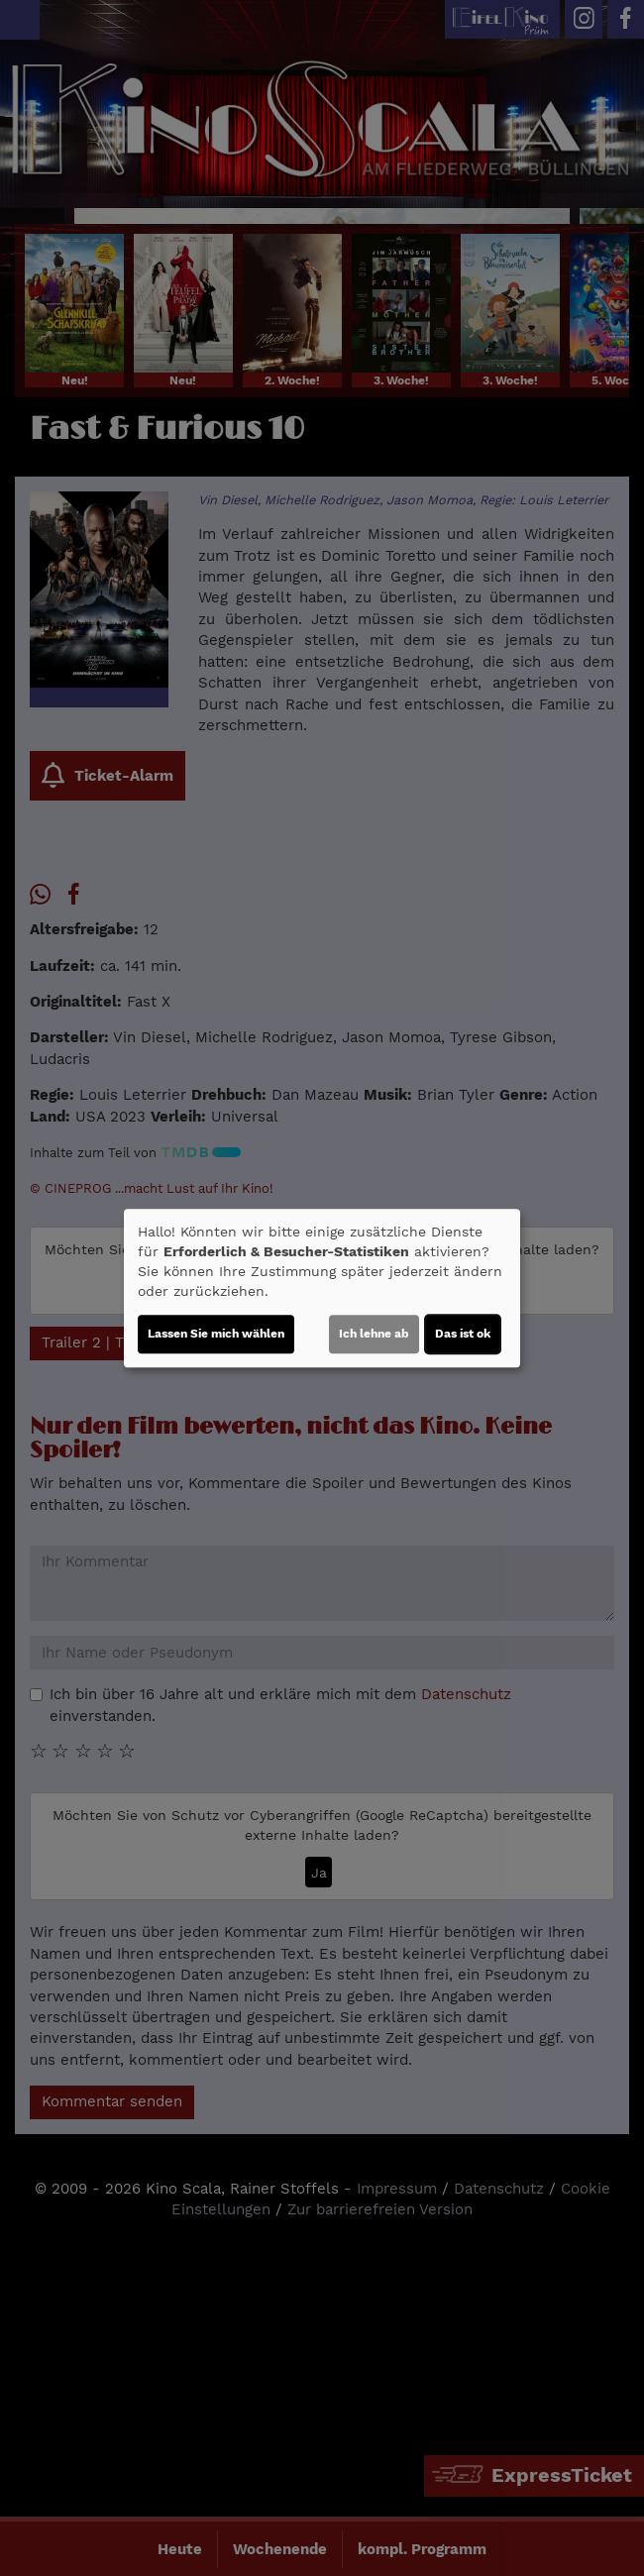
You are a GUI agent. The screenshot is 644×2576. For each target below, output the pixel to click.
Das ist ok (462, 1334)
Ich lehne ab (374, 1334)
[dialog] (322, 1288)
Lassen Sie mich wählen (216, 1334)
